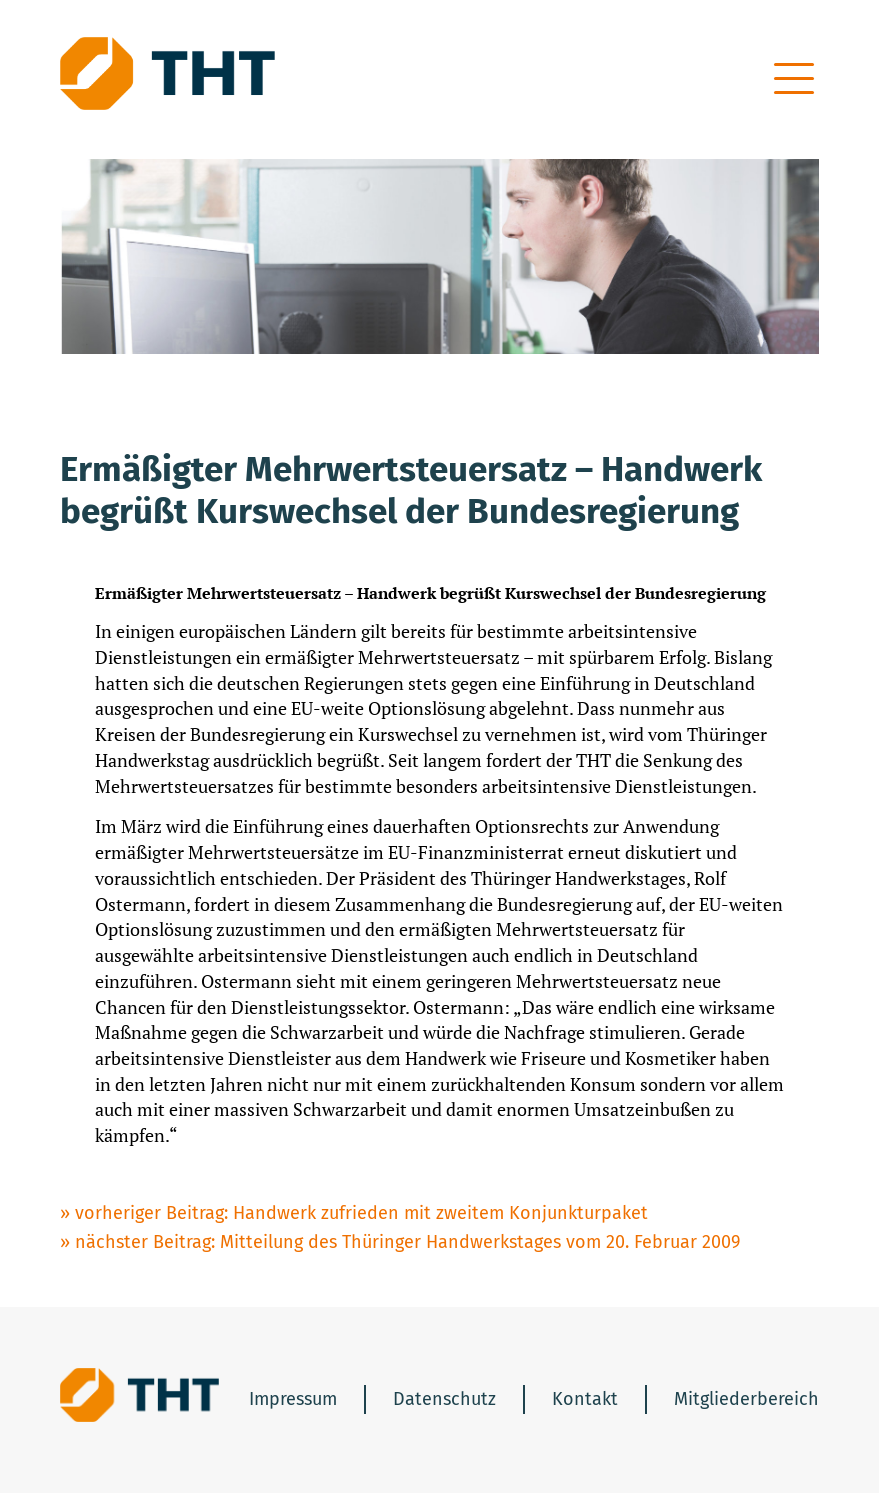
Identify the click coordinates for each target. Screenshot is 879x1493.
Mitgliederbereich (746, 1399)
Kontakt (585, 1399)
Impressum (293, 1399)
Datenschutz (444, 1399)
